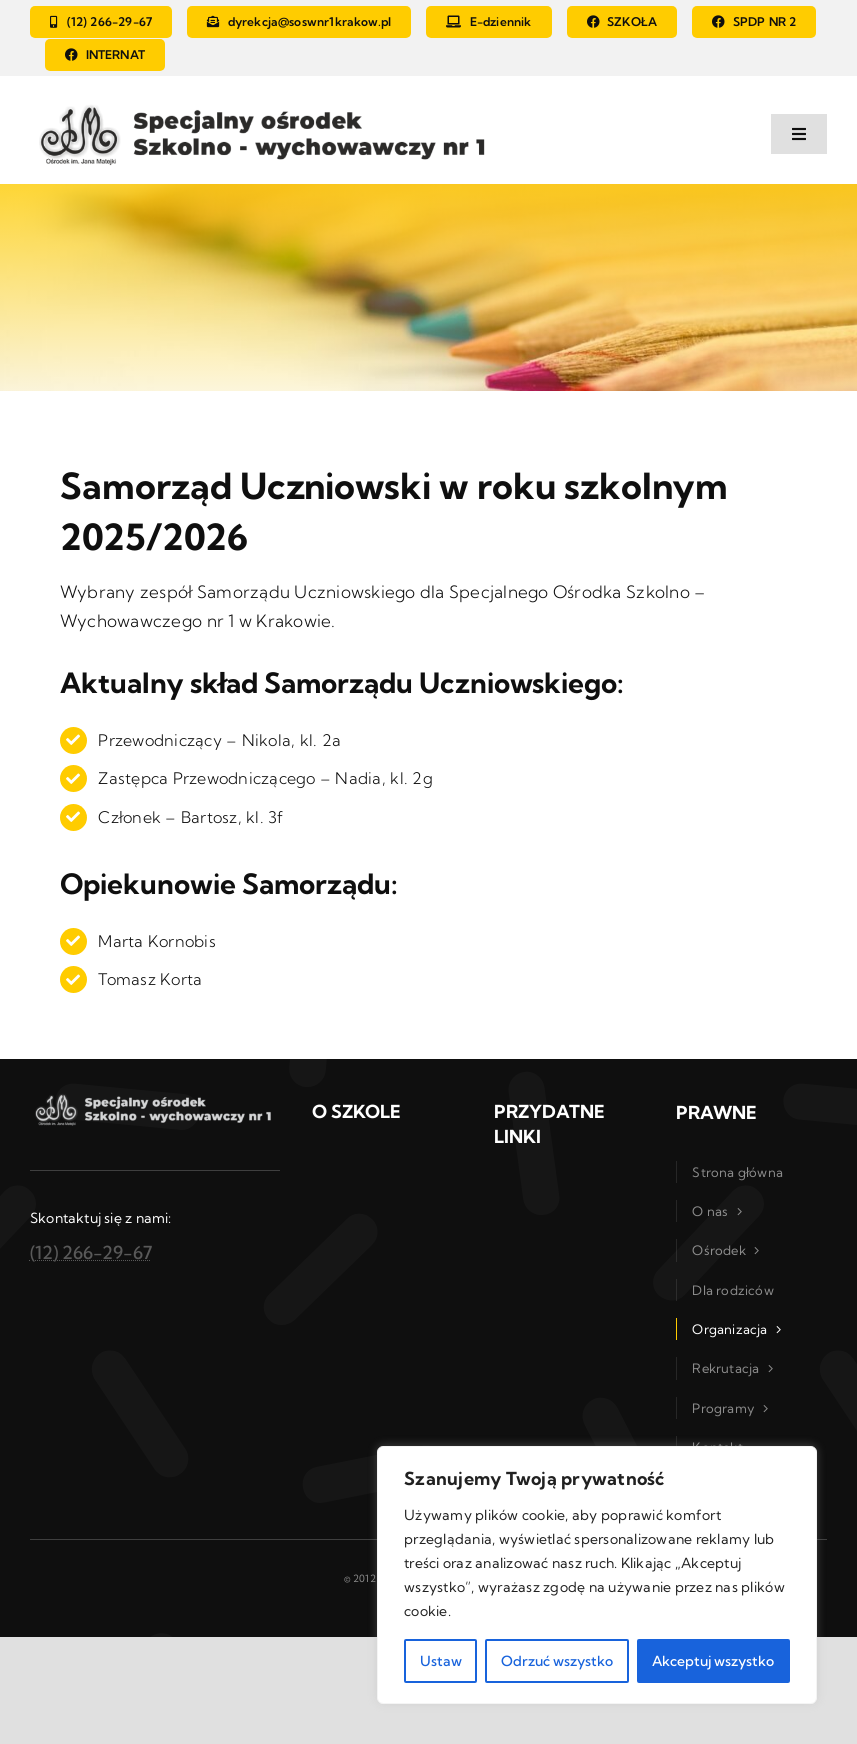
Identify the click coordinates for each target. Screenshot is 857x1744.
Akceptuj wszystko (713, 1661)
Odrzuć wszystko (557, 1661)
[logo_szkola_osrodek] (266, 104)
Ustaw (441, 1661)
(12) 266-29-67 (91, 1252)
